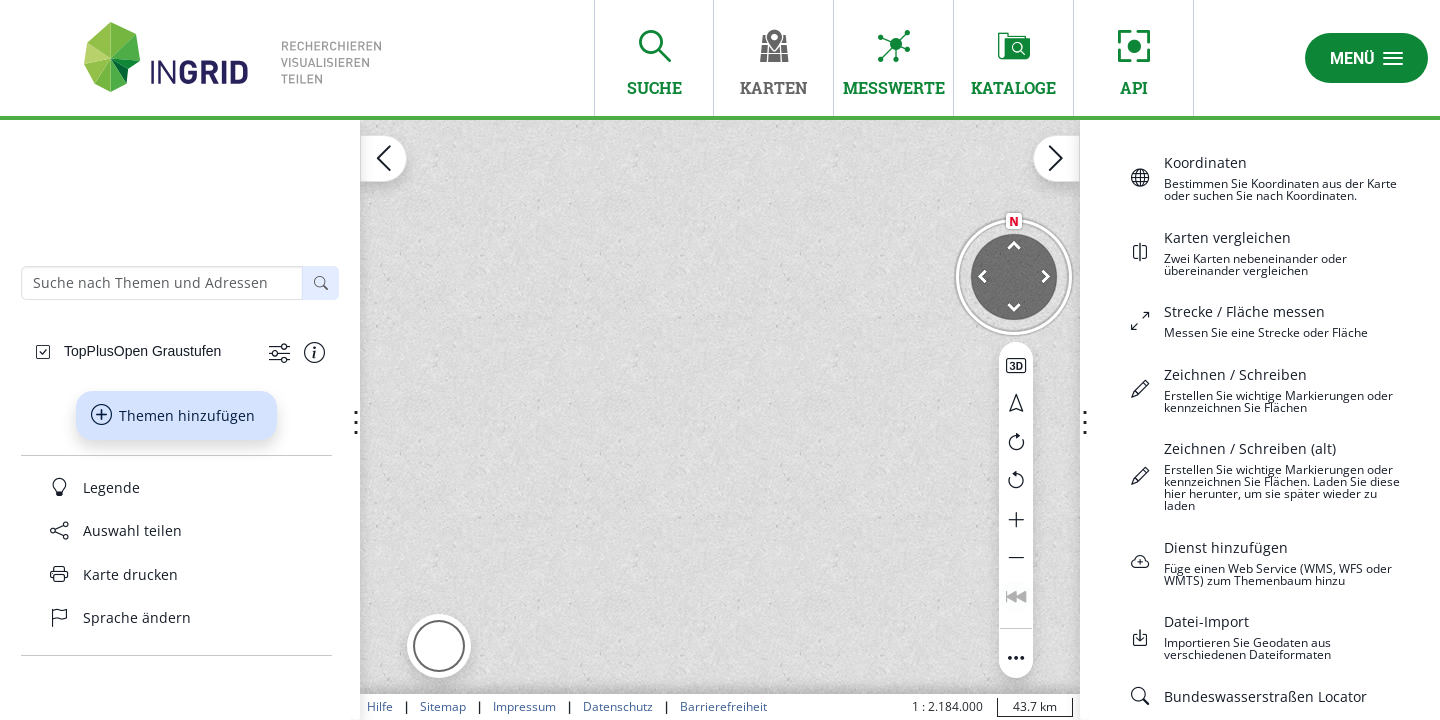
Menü (1366, 58)
